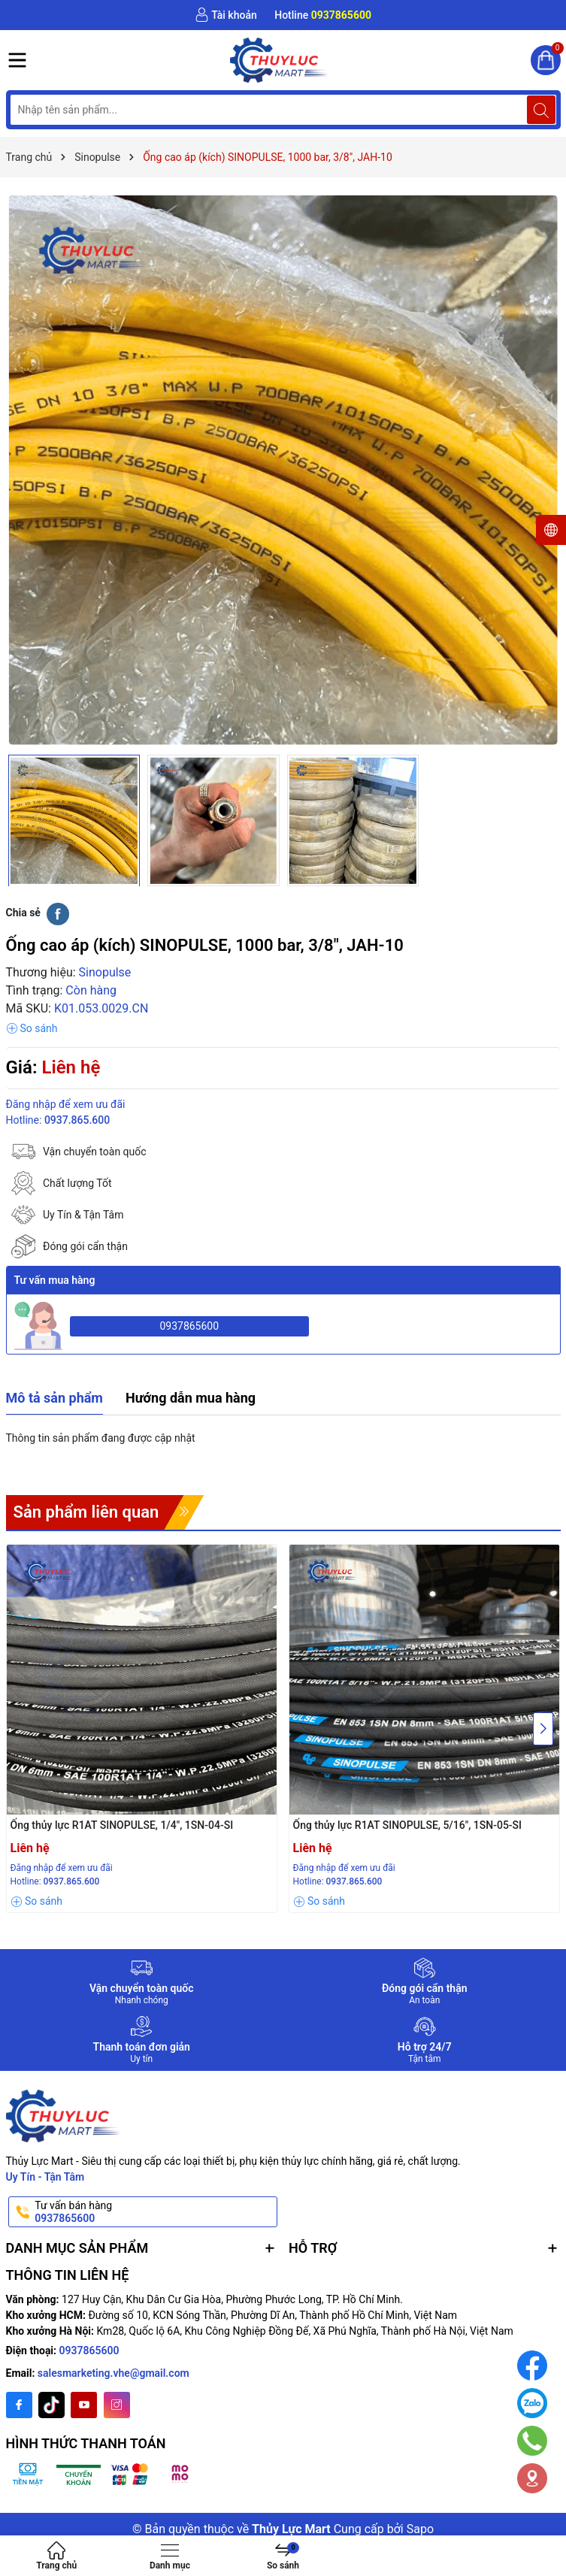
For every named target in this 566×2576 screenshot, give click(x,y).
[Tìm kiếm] (541, 109)
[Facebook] (19, 2405)
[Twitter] (51, 2405)
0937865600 (189, 1326)
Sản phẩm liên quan (86, 1512)
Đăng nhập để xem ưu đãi (66, 1104)
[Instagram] (117, 2405)
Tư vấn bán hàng (155, 2212)
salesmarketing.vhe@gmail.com (113, 2373)
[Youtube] (84, 2405)
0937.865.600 (77, 1120)
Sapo (420, 2529)
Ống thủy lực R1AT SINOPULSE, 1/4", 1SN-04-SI (122, 1825)
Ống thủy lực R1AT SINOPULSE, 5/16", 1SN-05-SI (407, 1825)
